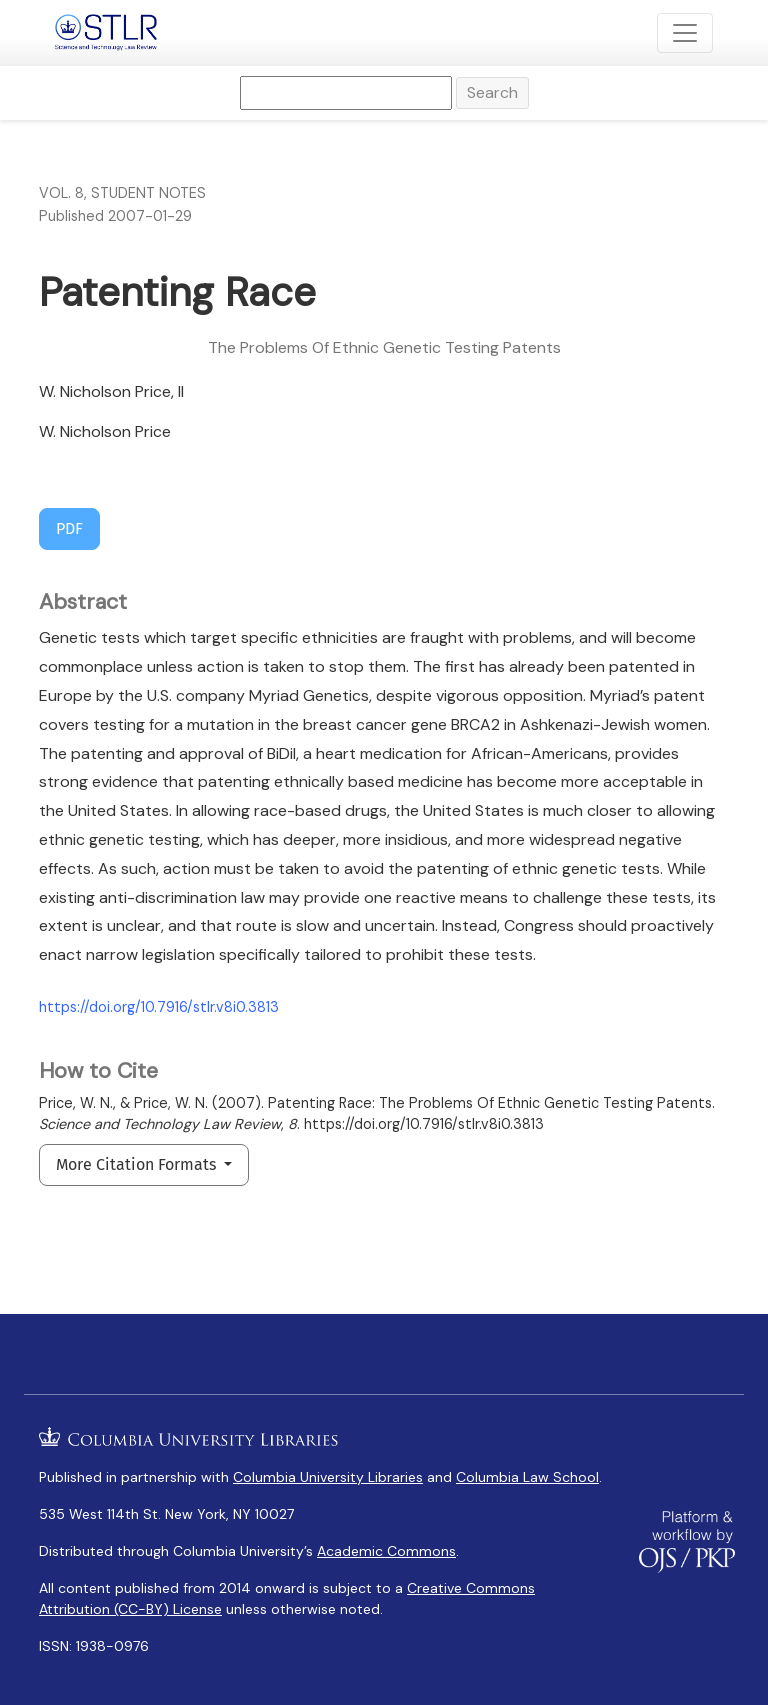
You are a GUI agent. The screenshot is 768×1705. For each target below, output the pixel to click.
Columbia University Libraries (328, 1477)
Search (492, 92)
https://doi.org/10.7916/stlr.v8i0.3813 (159, 1007)
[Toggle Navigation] (685, 33)
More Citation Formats (138, 1164)
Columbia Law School (527, 1477)
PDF (69, 528)
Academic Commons (386, 1551)
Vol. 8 (61, 193)
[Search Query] (346, 93)
